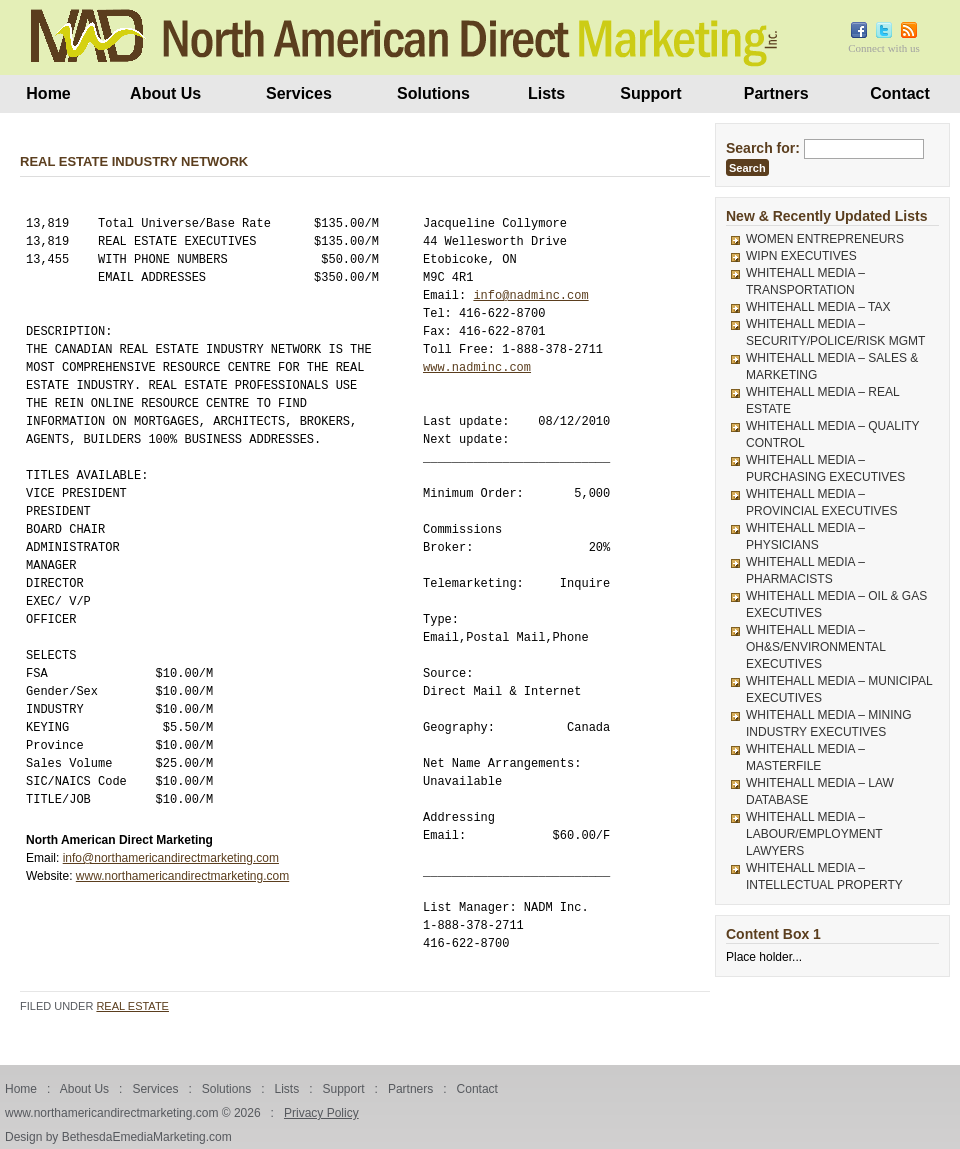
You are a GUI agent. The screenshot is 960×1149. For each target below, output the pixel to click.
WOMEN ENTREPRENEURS (825, 239)
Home (48, 93)
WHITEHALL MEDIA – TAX (818, 307)
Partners (776, 93)
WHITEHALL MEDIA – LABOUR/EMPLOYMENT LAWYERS (814, 834)
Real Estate (132, 1006)
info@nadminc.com (530, 295)
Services (299, 93)
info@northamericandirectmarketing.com (171, 858)
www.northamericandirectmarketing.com (182, 876)
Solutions (433, 93)
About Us (165, 93)
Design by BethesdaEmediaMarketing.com (118, 1137)
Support (650, 93)
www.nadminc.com (477, 367)
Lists (546, 93)
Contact (900, 93)
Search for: (763, 148)
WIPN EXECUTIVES (801, 256)
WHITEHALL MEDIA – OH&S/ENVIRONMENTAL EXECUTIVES (815, 647)
